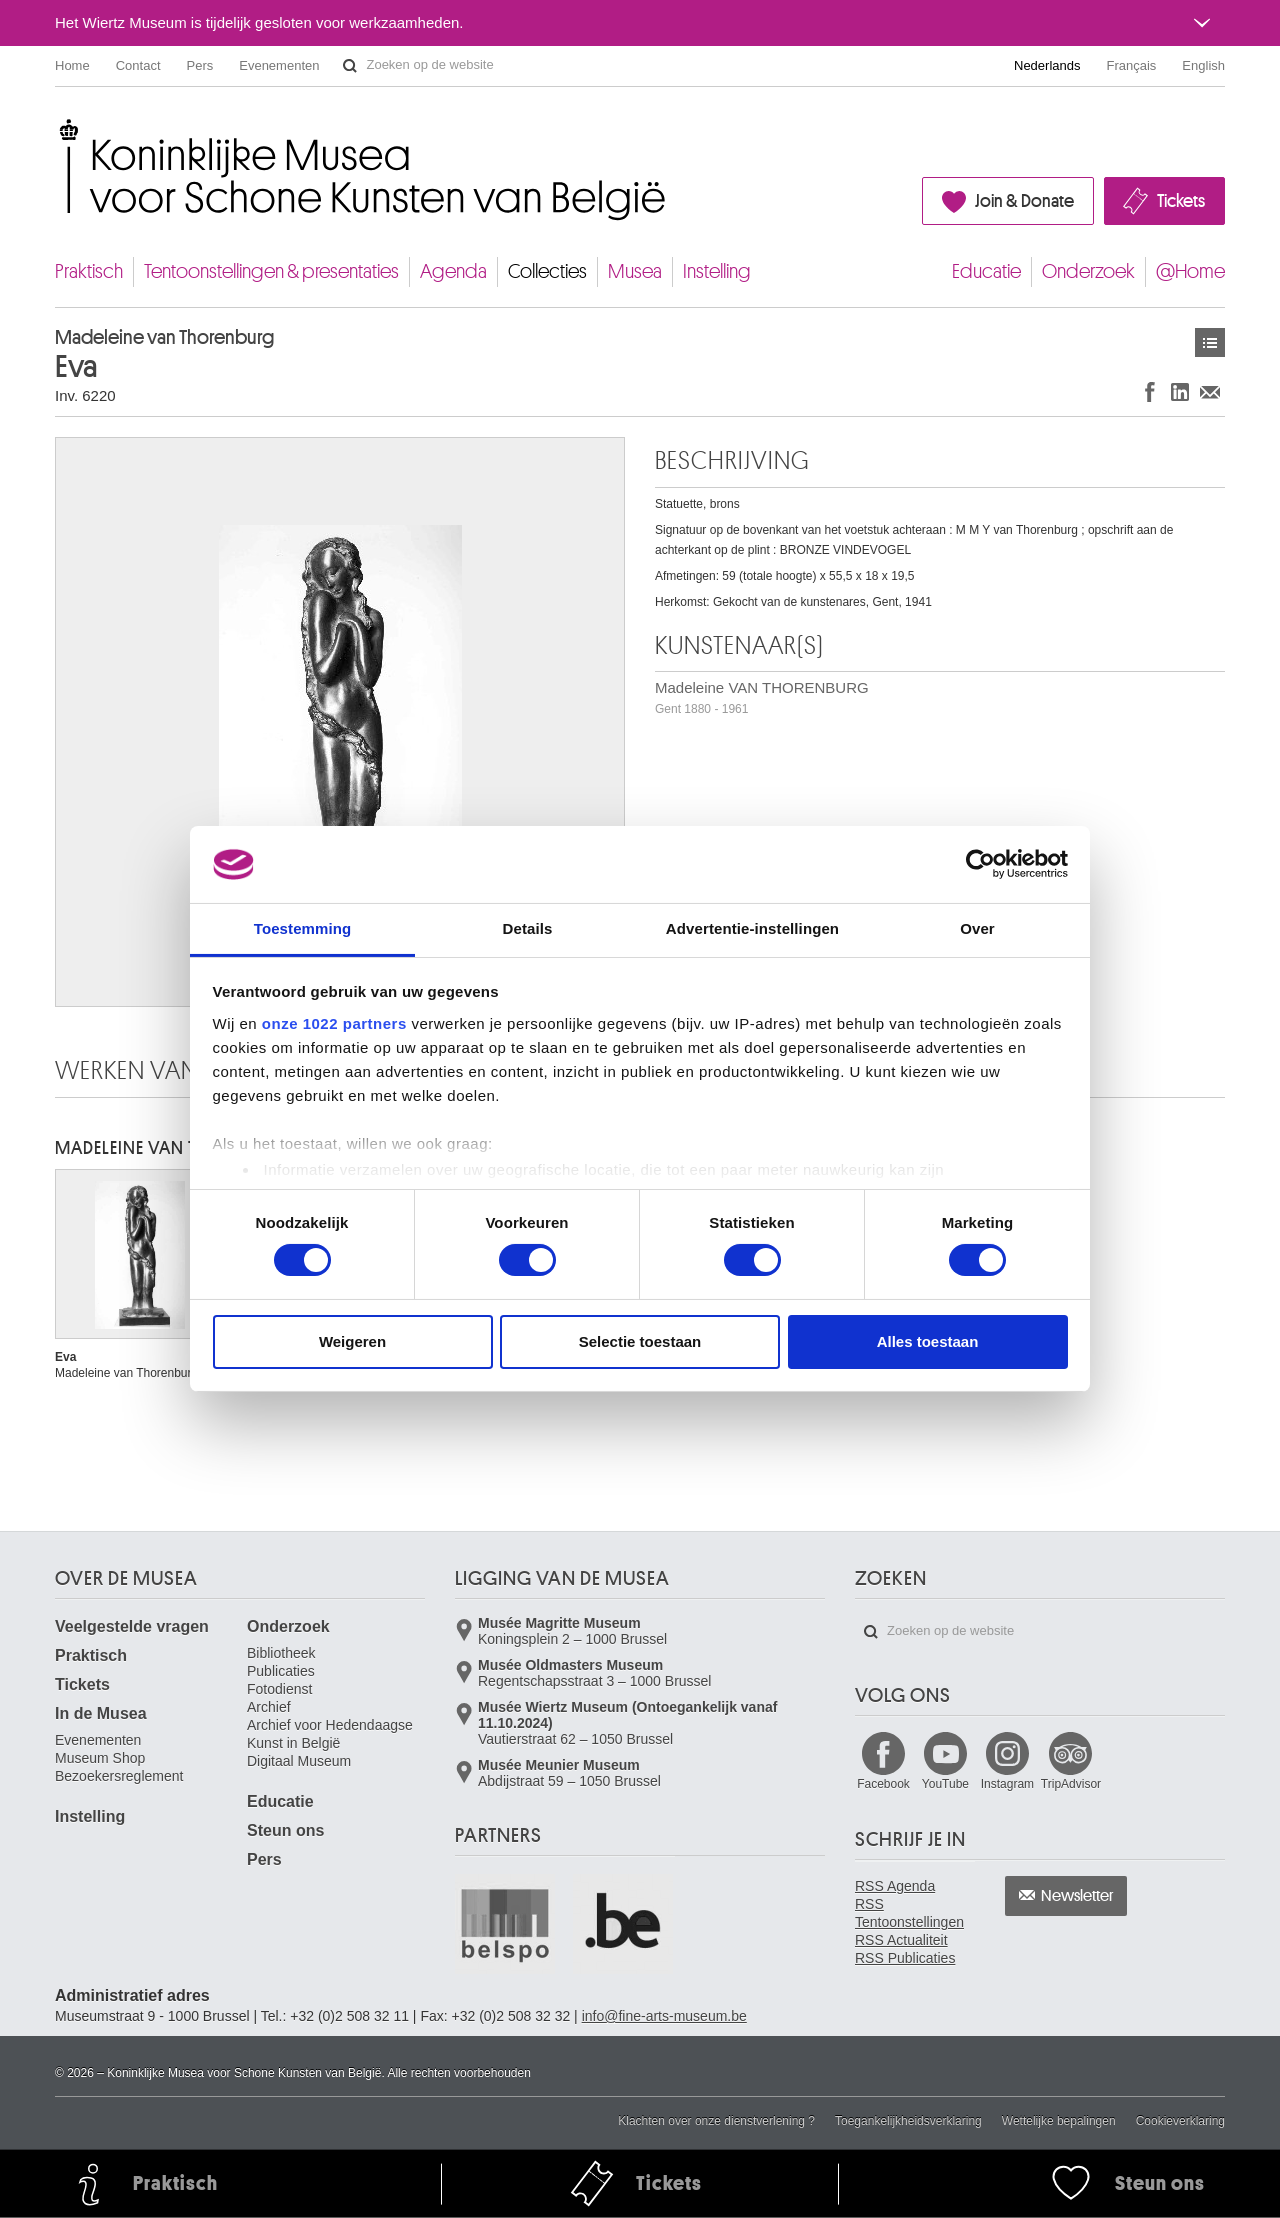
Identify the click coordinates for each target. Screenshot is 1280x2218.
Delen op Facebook (1150, 391)
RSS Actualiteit (901, 1940)
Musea (635, 271)
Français (1132, 65)
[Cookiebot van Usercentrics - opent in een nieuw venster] (980, 864)
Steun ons (285, 1830)
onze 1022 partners (334, 1023)
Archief (269, 1707)
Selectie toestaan (640, 1341)
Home (72, 65)
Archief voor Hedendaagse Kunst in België (330, 1734)
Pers (200, 65)
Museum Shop (100, 1758)
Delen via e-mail (1210, 391)
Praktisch (89, 271)
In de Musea (101, 1713)
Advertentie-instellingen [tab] (752, 928)
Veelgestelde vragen (132, 1626)
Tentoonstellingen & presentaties (271, 271)
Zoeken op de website (350, 66)
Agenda (453, 271)
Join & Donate (1024, 201)
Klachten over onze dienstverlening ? (716, 2121)
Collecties (547, 271)
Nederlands (1047, 65)
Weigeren (352, 1341)
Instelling (717, 271)
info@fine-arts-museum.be (664, 2016)
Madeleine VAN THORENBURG (762, 697)
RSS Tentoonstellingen (909, 1913)
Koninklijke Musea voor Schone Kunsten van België (59, 129)
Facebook (883, 1784)
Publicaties (281, 1671)
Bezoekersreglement (119, 1776)
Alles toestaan (928, 1341)
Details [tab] (528, 928)
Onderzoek (1088, 271)
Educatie (986, 271)
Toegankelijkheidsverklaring (908, 2121)
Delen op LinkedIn (1180, 391)
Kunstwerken (1210, 342)
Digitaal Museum (299, 1761)
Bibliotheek (281, 1653)
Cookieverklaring (1180, 2121)
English (1203, 65)
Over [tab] (977, 928)
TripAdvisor (1071, 1784)
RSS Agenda (895, 1886)
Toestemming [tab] (303, 928)
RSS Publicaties (905, 1958)
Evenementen (279, 65)
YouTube (945, 1784)
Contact (138, 65)
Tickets (1181, 201)
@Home (1190, 271)
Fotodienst (279, 1689)
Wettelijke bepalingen (1059, 2121)
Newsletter (1077, 1896)
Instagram (1007, 1784)
